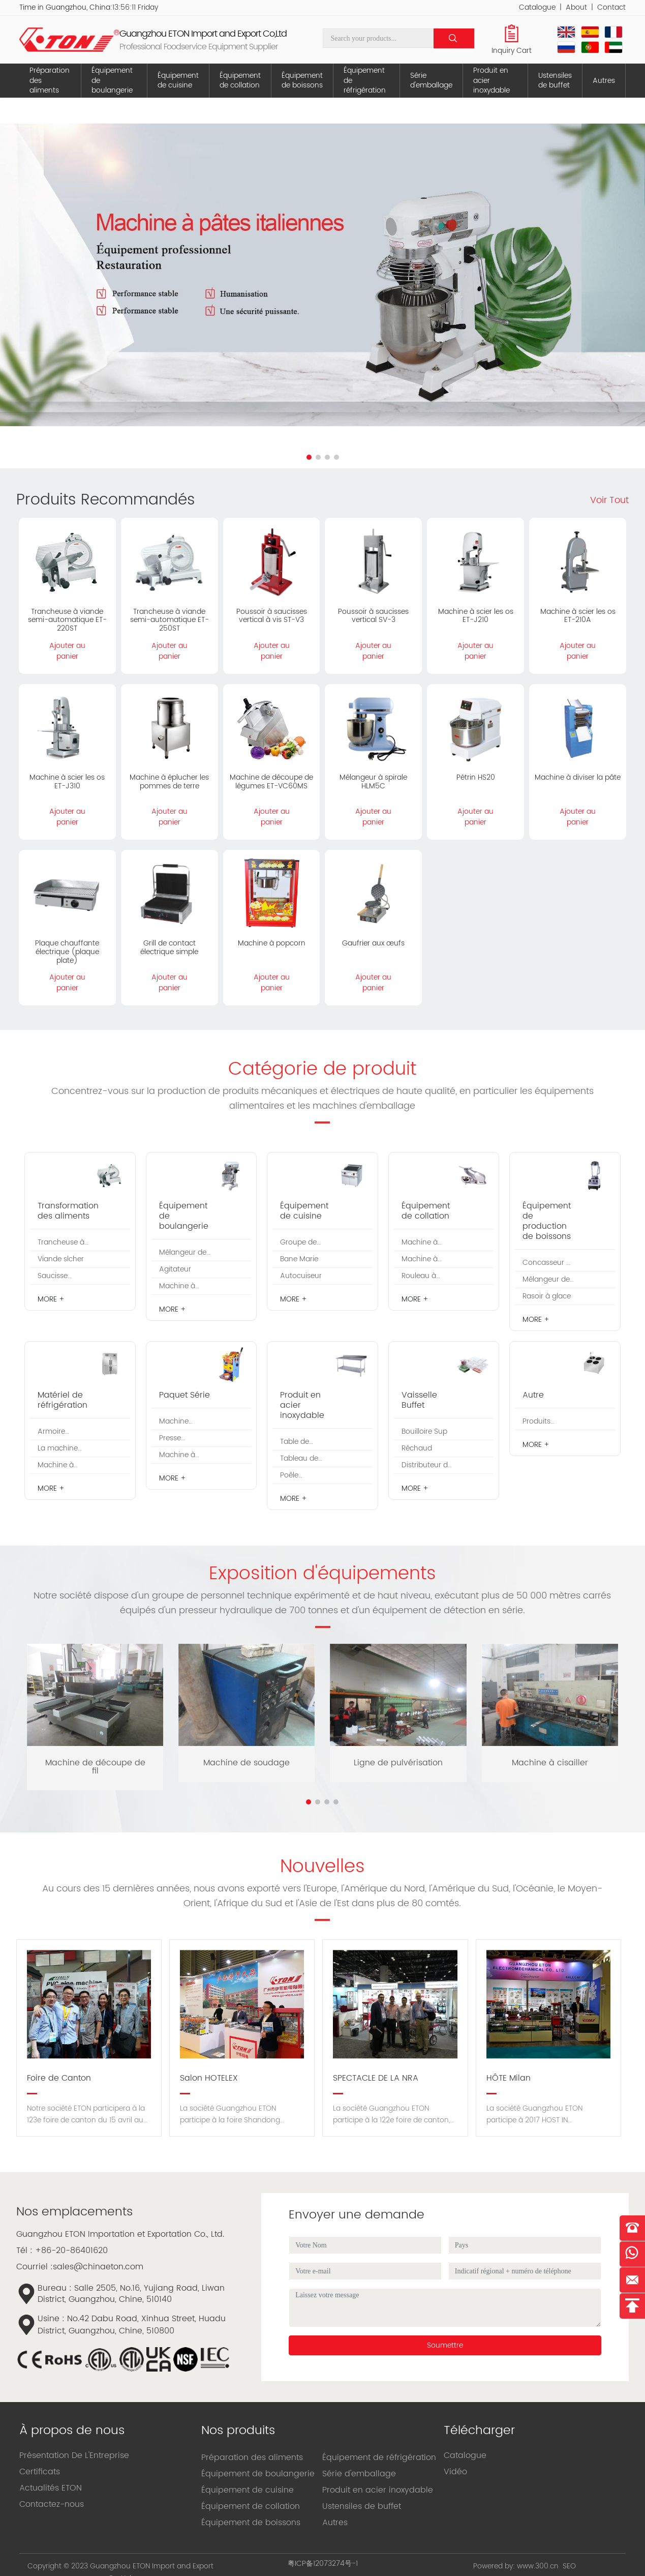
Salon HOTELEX (209, 2078)
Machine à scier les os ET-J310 (67, 782)
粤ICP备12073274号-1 (323, 2563)
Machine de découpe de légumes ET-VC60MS (271, 782)
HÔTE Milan (508, 2078)
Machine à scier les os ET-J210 (475, 616)
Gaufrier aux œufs (373, 943)
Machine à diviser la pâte (578, 777)
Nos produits (238, 2430)
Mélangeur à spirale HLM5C (373, 782)
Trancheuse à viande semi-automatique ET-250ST (169, 620)
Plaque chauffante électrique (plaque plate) (67, 951)
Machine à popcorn (271, 943)
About (576, 7)
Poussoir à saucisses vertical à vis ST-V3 (271, 616)
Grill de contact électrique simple (169, 947)
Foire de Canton (59, 2078)
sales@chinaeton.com (98, 2266)
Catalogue (537, 7)
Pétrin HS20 (475, 777)
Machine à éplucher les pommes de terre (169, 782)
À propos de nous (72, 2430)
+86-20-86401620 (71, 2250)
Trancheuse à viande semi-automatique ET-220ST (67, 620)
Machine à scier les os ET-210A (578, 616)
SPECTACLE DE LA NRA (375, 2078)
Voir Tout (609, 500)
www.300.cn (538, 2566)
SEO (569, 2566)
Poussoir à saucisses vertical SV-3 (373, 616)
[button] (309, 457)
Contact (611, 7)
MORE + (51, 1299)
